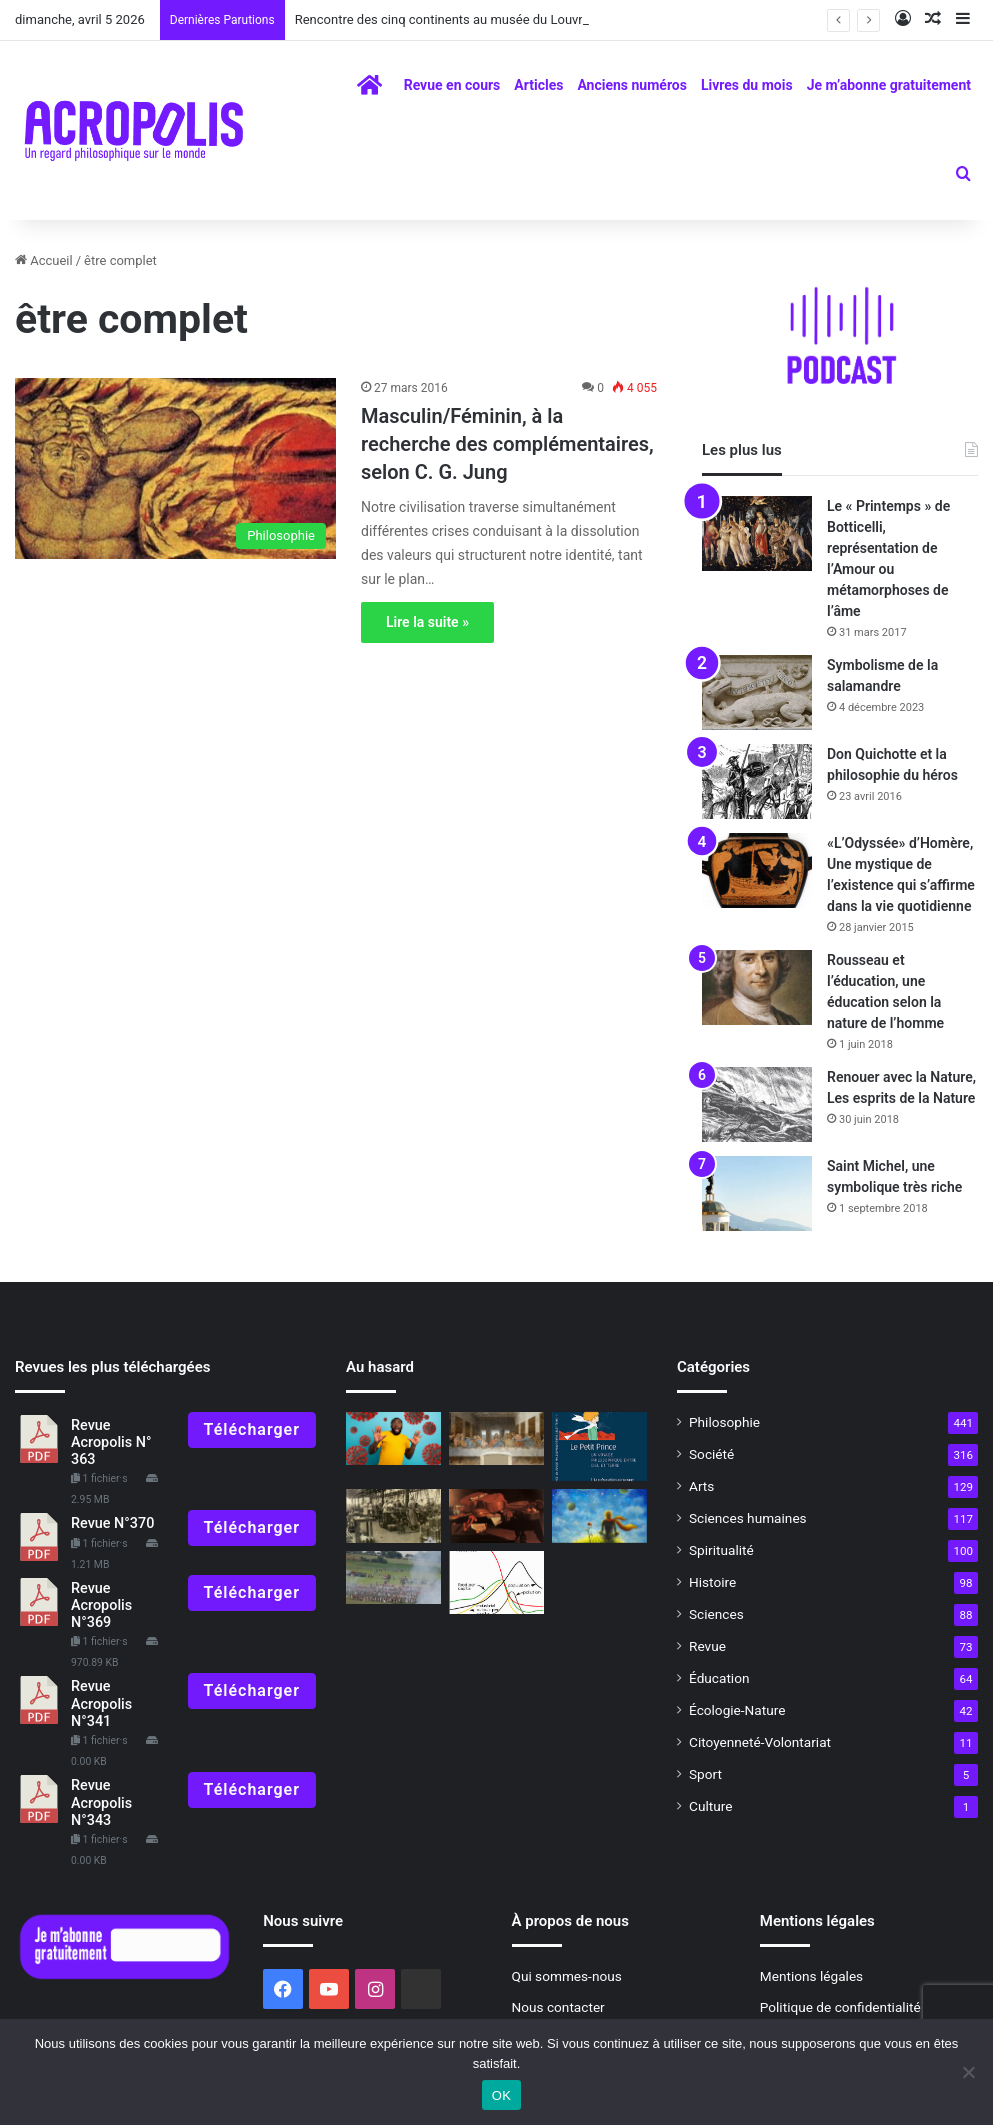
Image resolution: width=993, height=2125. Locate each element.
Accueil (44, 260)
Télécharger (252, 1429)
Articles (538, 85)
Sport (705, 1774)
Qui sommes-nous (567, 1976)
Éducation (719, 1678)
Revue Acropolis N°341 (101, 1704)
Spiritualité (721, 1550)
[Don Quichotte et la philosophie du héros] (757, 781)
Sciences (716, 1614)
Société (711, 1454)
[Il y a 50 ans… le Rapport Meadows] (496, 1583)
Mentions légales (811, 1976)
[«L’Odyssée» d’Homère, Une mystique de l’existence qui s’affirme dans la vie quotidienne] (757, 870)
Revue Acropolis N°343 (101, 1803)
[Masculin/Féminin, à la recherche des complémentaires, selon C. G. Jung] (175, 468)
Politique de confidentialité (840, 2007)
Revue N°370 (112, 1523)
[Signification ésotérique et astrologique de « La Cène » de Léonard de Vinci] (496, 1439)
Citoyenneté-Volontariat (760, 1742)
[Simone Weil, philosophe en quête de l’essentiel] (393, 1516)
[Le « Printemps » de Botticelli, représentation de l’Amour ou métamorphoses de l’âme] (757, 533)
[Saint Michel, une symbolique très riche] (757, 1193)
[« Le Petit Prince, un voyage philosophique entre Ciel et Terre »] (599, 1447)
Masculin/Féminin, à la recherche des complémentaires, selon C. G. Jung (507, 444)
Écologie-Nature (737, 1710)
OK (501, 2095)
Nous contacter (558, 2007)
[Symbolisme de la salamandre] (757, 692)
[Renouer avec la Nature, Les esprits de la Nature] (757, 1104)
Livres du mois (747, 85)
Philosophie (724, 1422)
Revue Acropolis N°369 (101, 1606)
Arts (701, 1486)
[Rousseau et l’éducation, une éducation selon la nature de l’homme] (757, 987)
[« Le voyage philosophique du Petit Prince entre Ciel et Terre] (599, 1516)
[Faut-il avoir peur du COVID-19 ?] (393, 1439)
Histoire (712, 1582)
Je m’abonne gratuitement (889, 85)
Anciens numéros (632, 85)
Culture (710, 1806)
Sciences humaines (748, 1518)
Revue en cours (452, 85)
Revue (707, 1646)
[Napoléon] (393, 1577)
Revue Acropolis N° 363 (111, 1443)
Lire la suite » (427, 622)
